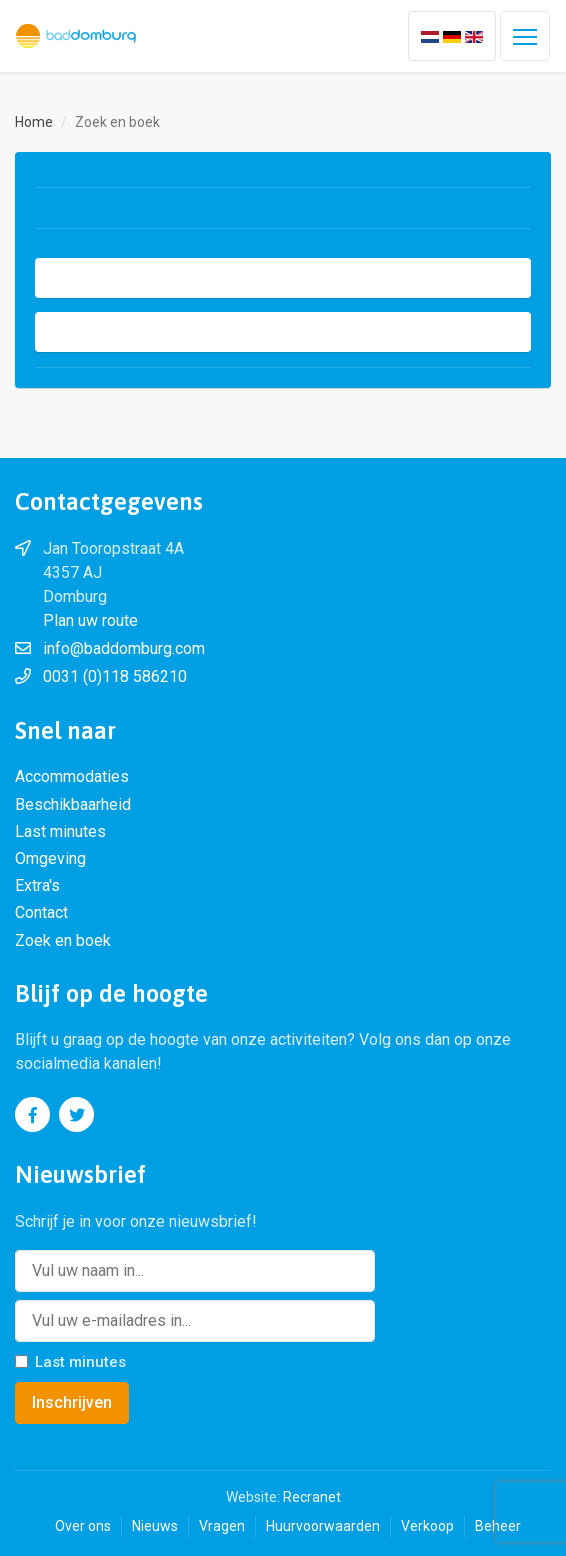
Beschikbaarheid (73, 804)
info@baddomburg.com (124, 648)
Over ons (83, 1526)
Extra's (37, 885)
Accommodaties (72, 776)
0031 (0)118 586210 (115, 676)
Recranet (312, 1497)
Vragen (222, 1526)
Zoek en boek (63, 940)
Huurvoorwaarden (323, 1526)
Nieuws (155, 1526)
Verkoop (427, 1526)
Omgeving (50, 858)
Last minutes (60, 831)
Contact (41, 912)
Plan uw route (90, 620)
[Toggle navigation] (525, 36)
